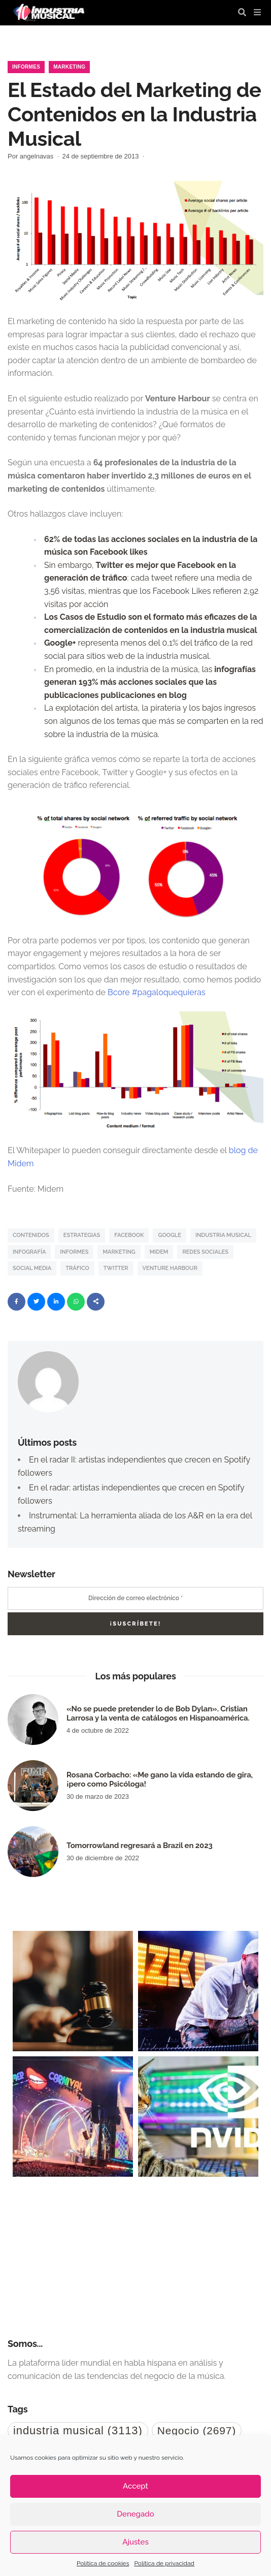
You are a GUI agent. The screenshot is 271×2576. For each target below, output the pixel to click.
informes (74, 1252)
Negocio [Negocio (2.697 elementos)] (196, 2430)
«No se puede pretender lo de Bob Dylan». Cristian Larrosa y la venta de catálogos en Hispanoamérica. (158, 1713)
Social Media (32, 1268)
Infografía (29, 1252)
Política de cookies (103, 2563)
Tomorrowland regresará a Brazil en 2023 (139, 1845)
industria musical (223, 1235)
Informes (26, 67)
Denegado (135, 2514)
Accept (135, 2486)
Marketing (69, 67)
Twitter (116, 1268)
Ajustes (135, 2542)
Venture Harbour (170, 1268)
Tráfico (77, 1268)
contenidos (31, 1235)
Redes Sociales (205, 1252)
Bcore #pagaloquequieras (158, 992)
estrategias (81, 1235)
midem (159, 1252)
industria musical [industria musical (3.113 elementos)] (78, 2430)
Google (169, 1235)
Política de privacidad (164, 2563)
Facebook (129, 1235)
